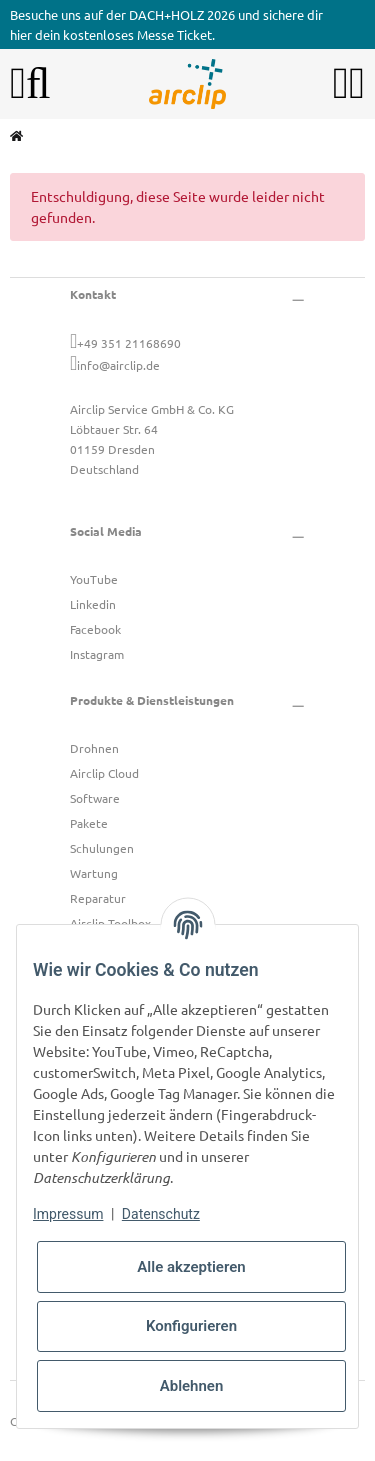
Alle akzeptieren (191, 1267)
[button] (341, 84)
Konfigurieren (191, 1326)
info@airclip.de (118, 365)
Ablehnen (192, 1386)
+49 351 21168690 (129, 343)
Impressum (68, 1214)
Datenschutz (161, 1214)
